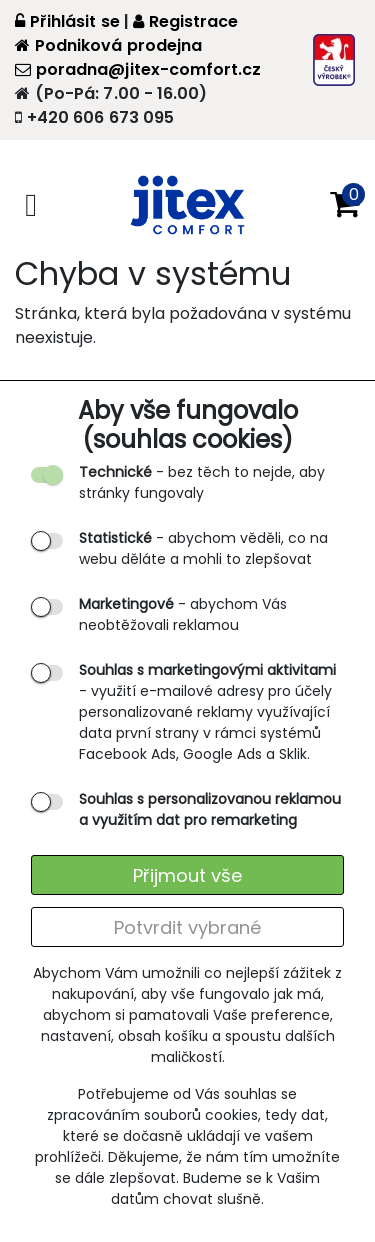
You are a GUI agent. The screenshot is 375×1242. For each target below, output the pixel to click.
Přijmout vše (187, 875)
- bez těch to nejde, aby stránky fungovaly (202, 482)
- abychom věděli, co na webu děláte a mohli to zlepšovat (203, 548)
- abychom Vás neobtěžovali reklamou (183, 614)
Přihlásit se (67, 21)
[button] (345, 205)
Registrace (186, 21)
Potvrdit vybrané (187, 927)
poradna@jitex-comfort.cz (138, 69)
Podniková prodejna (108, 45)
